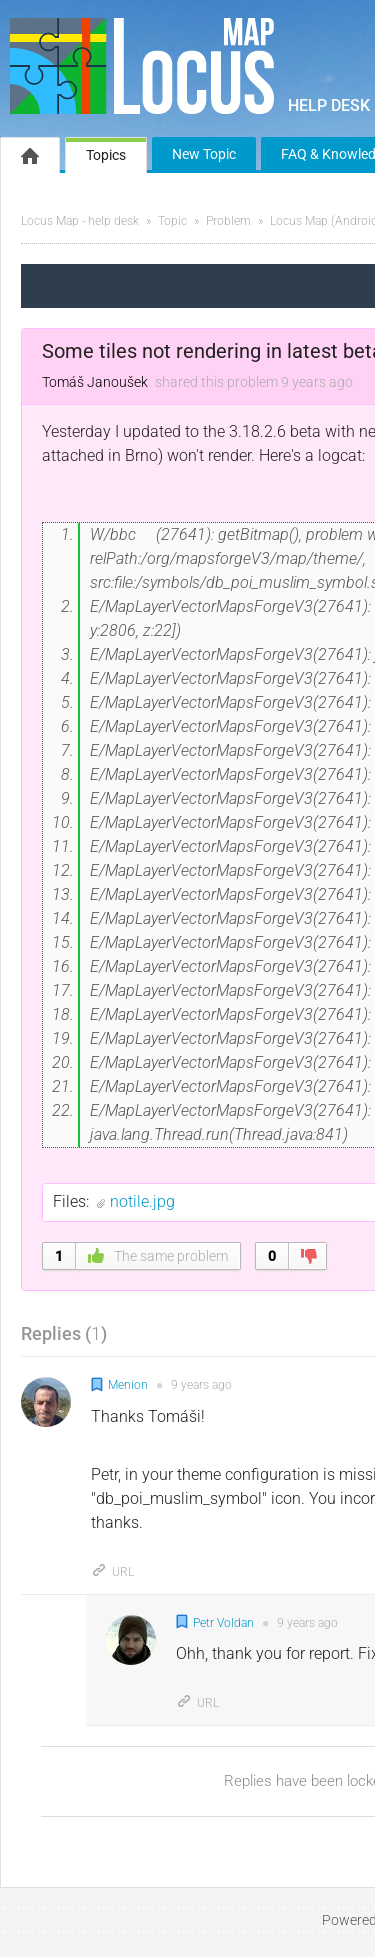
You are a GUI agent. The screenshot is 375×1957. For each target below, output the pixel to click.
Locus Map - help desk (80, 221)
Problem (228, 221)
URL (112, 1572)
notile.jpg (142, 1201)
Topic (172, 221)
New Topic (204, 154)
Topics (106, 155)
